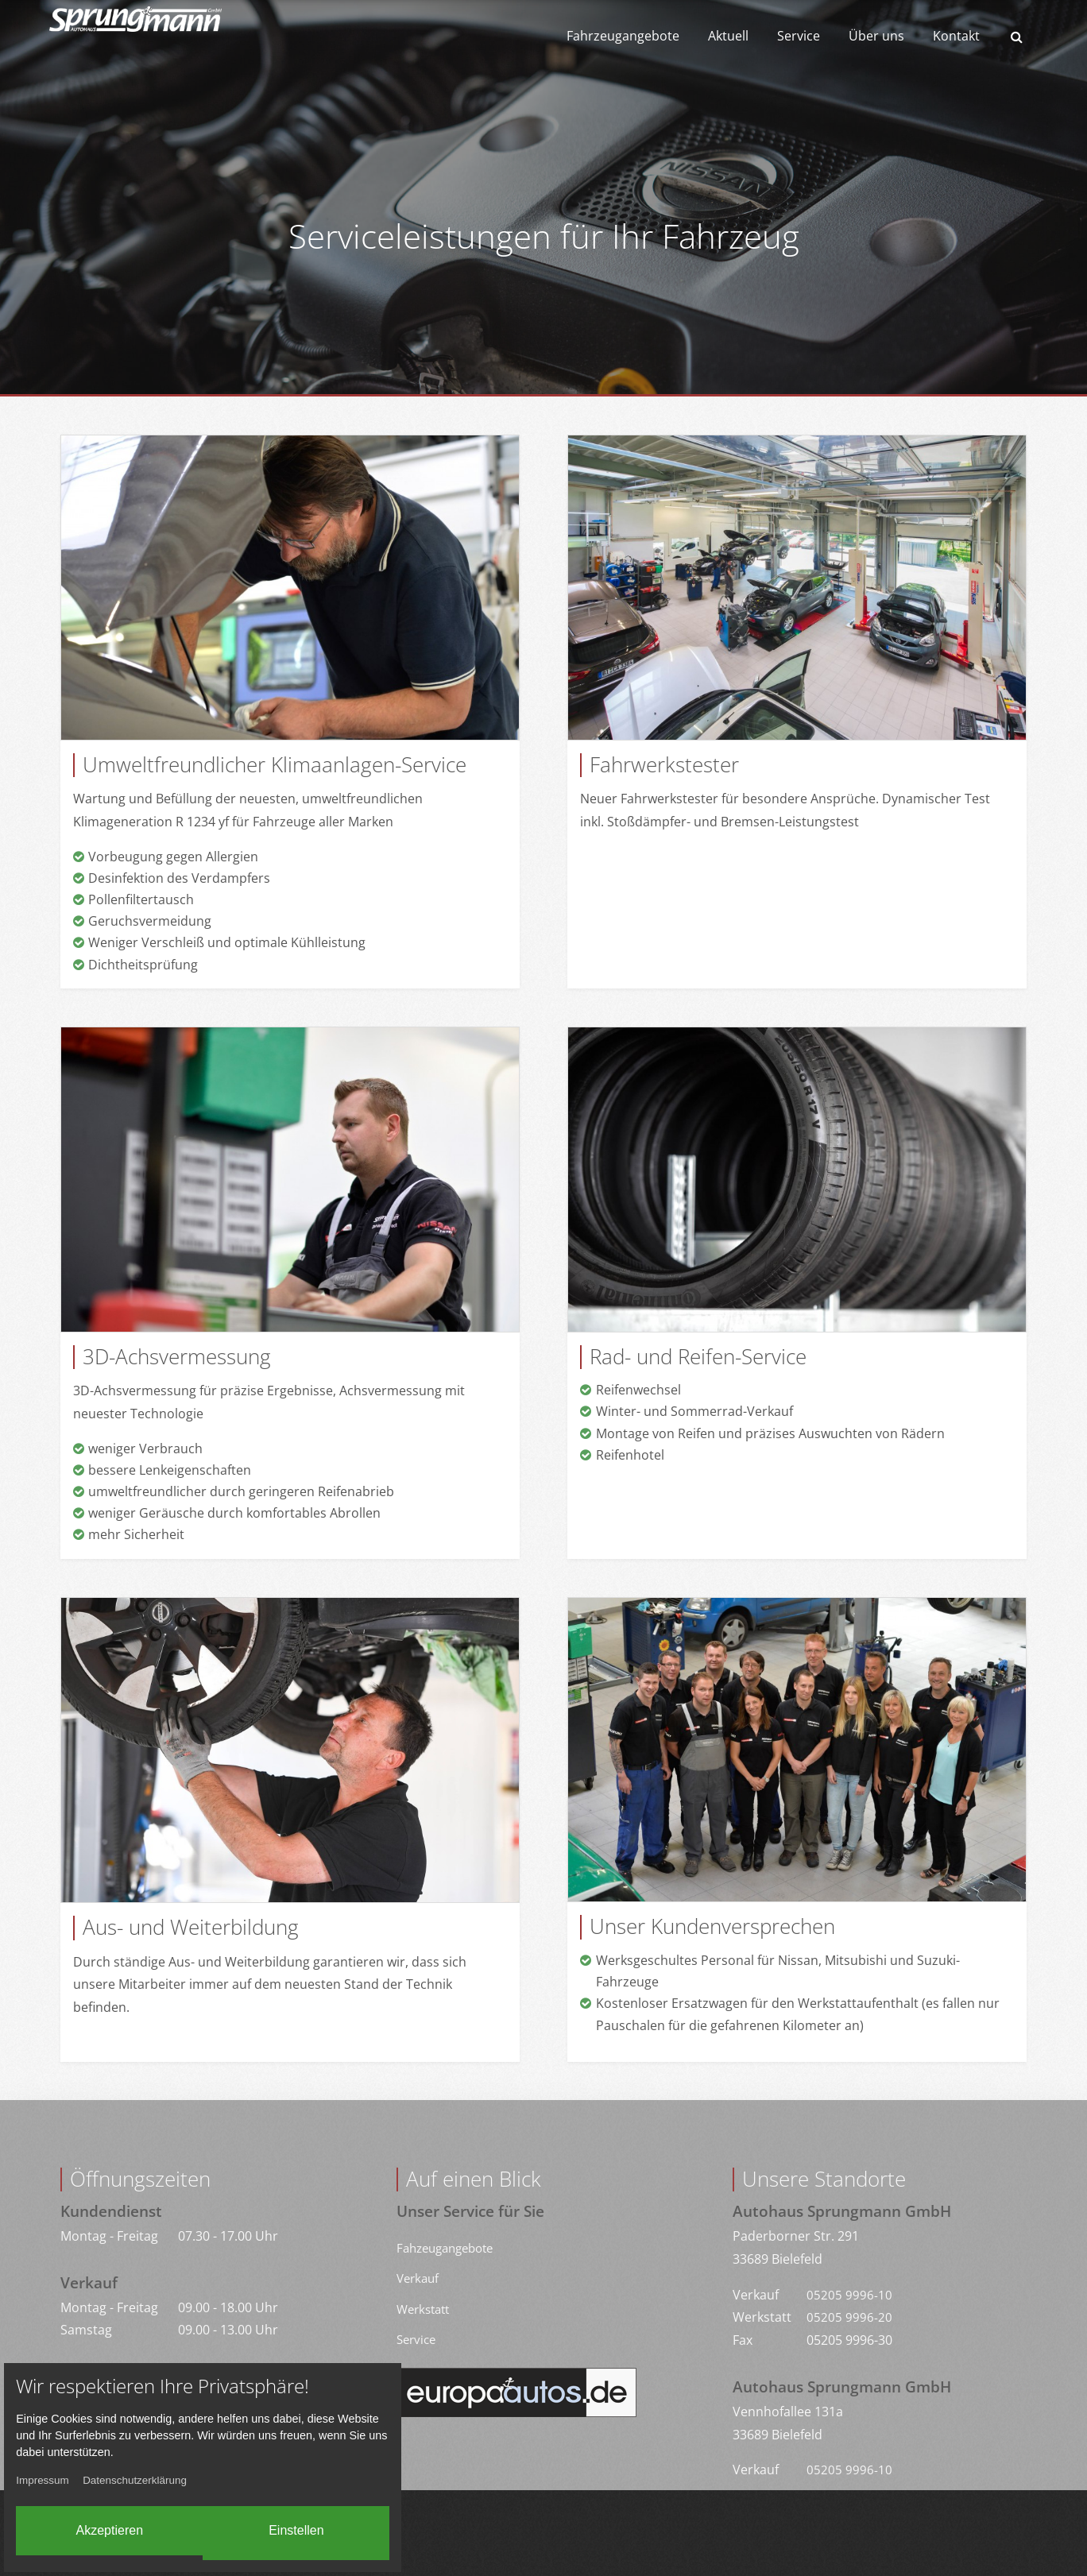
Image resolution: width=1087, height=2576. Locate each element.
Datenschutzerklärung (152, 2475)
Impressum (53, 2475)
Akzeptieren (85, 2525)
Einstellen (339, 2525)
